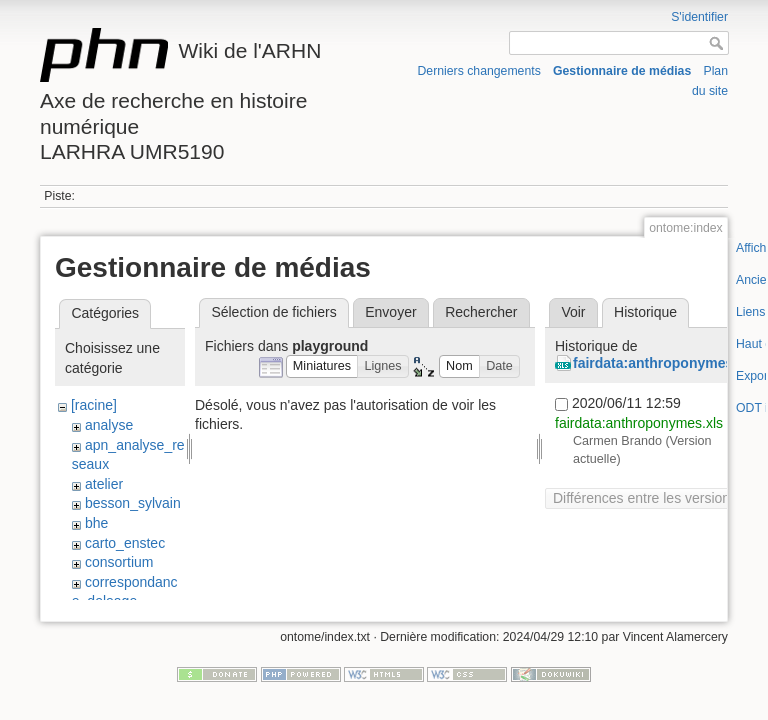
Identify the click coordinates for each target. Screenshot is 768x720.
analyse (109, 425)
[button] (322, 366)
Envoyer (390, 312)
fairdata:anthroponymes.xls (665, 363)
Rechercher (481, 312)
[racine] (94, 405)
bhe (96, 523)
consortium (119, 562)
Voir (573, 312)
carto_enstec (125, 543)
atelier (104, 484)
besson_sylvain (133, 503)
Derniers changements (479, 71)
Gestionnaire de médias (622, 71)
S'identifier (699, 17)
